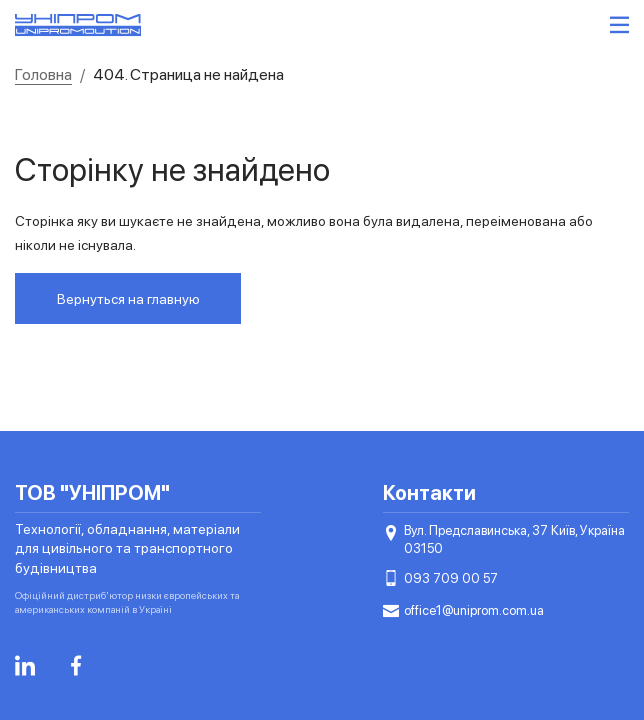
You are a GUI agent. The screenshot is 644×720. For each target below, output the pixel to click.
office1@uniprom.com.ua (463, 611)
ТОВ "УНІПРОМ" (92, 493)
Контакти (429, 493)
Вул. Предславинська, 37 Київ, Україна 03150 (504, 539)
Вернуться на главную (128, 299)
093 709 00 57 (440, 578)
